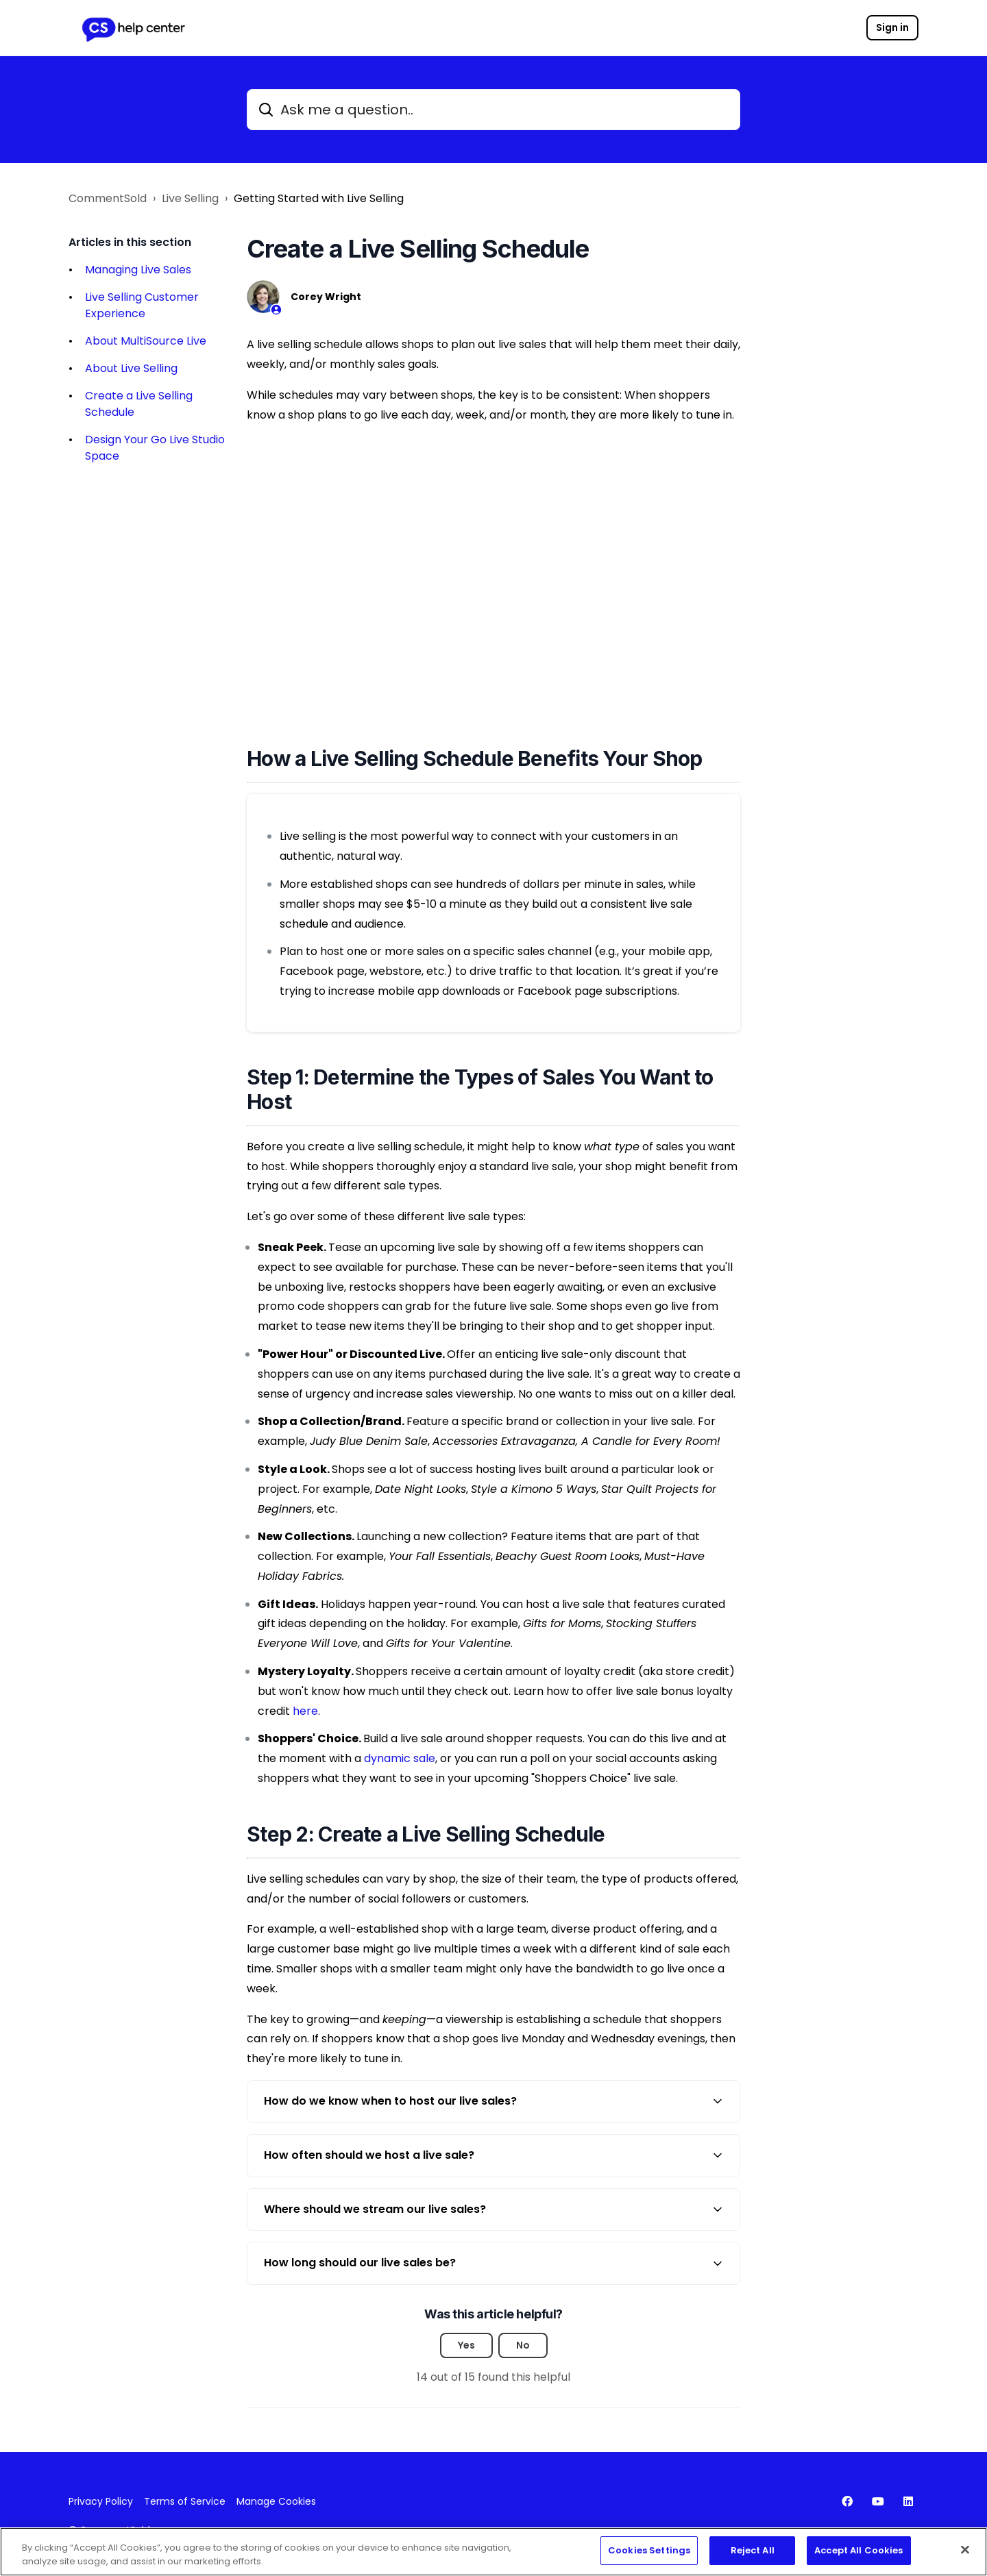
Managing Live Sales (138, 269)
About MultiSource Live (145, 341)
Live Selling (190, 198)
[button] (493, 2101)
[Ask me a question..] (493, 109)
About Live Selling (131, 368)
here (305, 1711)
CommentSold (108, 198)
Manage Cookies (276, 2501)
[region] (493, 2551)
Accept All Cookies (858, 2550)
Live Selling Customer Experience (142, 305)
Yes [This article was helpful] (466, 2345)
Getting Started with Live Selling (319, 198)
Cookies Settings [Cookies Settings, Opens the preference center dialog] (649, 2550)
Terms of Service (185, 2501)
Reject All (753, 2550)
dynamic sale (399, 1758)
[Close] (965, 2549)
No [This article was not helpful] (523, 2345)
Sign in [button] (892, 27)
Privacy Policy (101, 2501)
